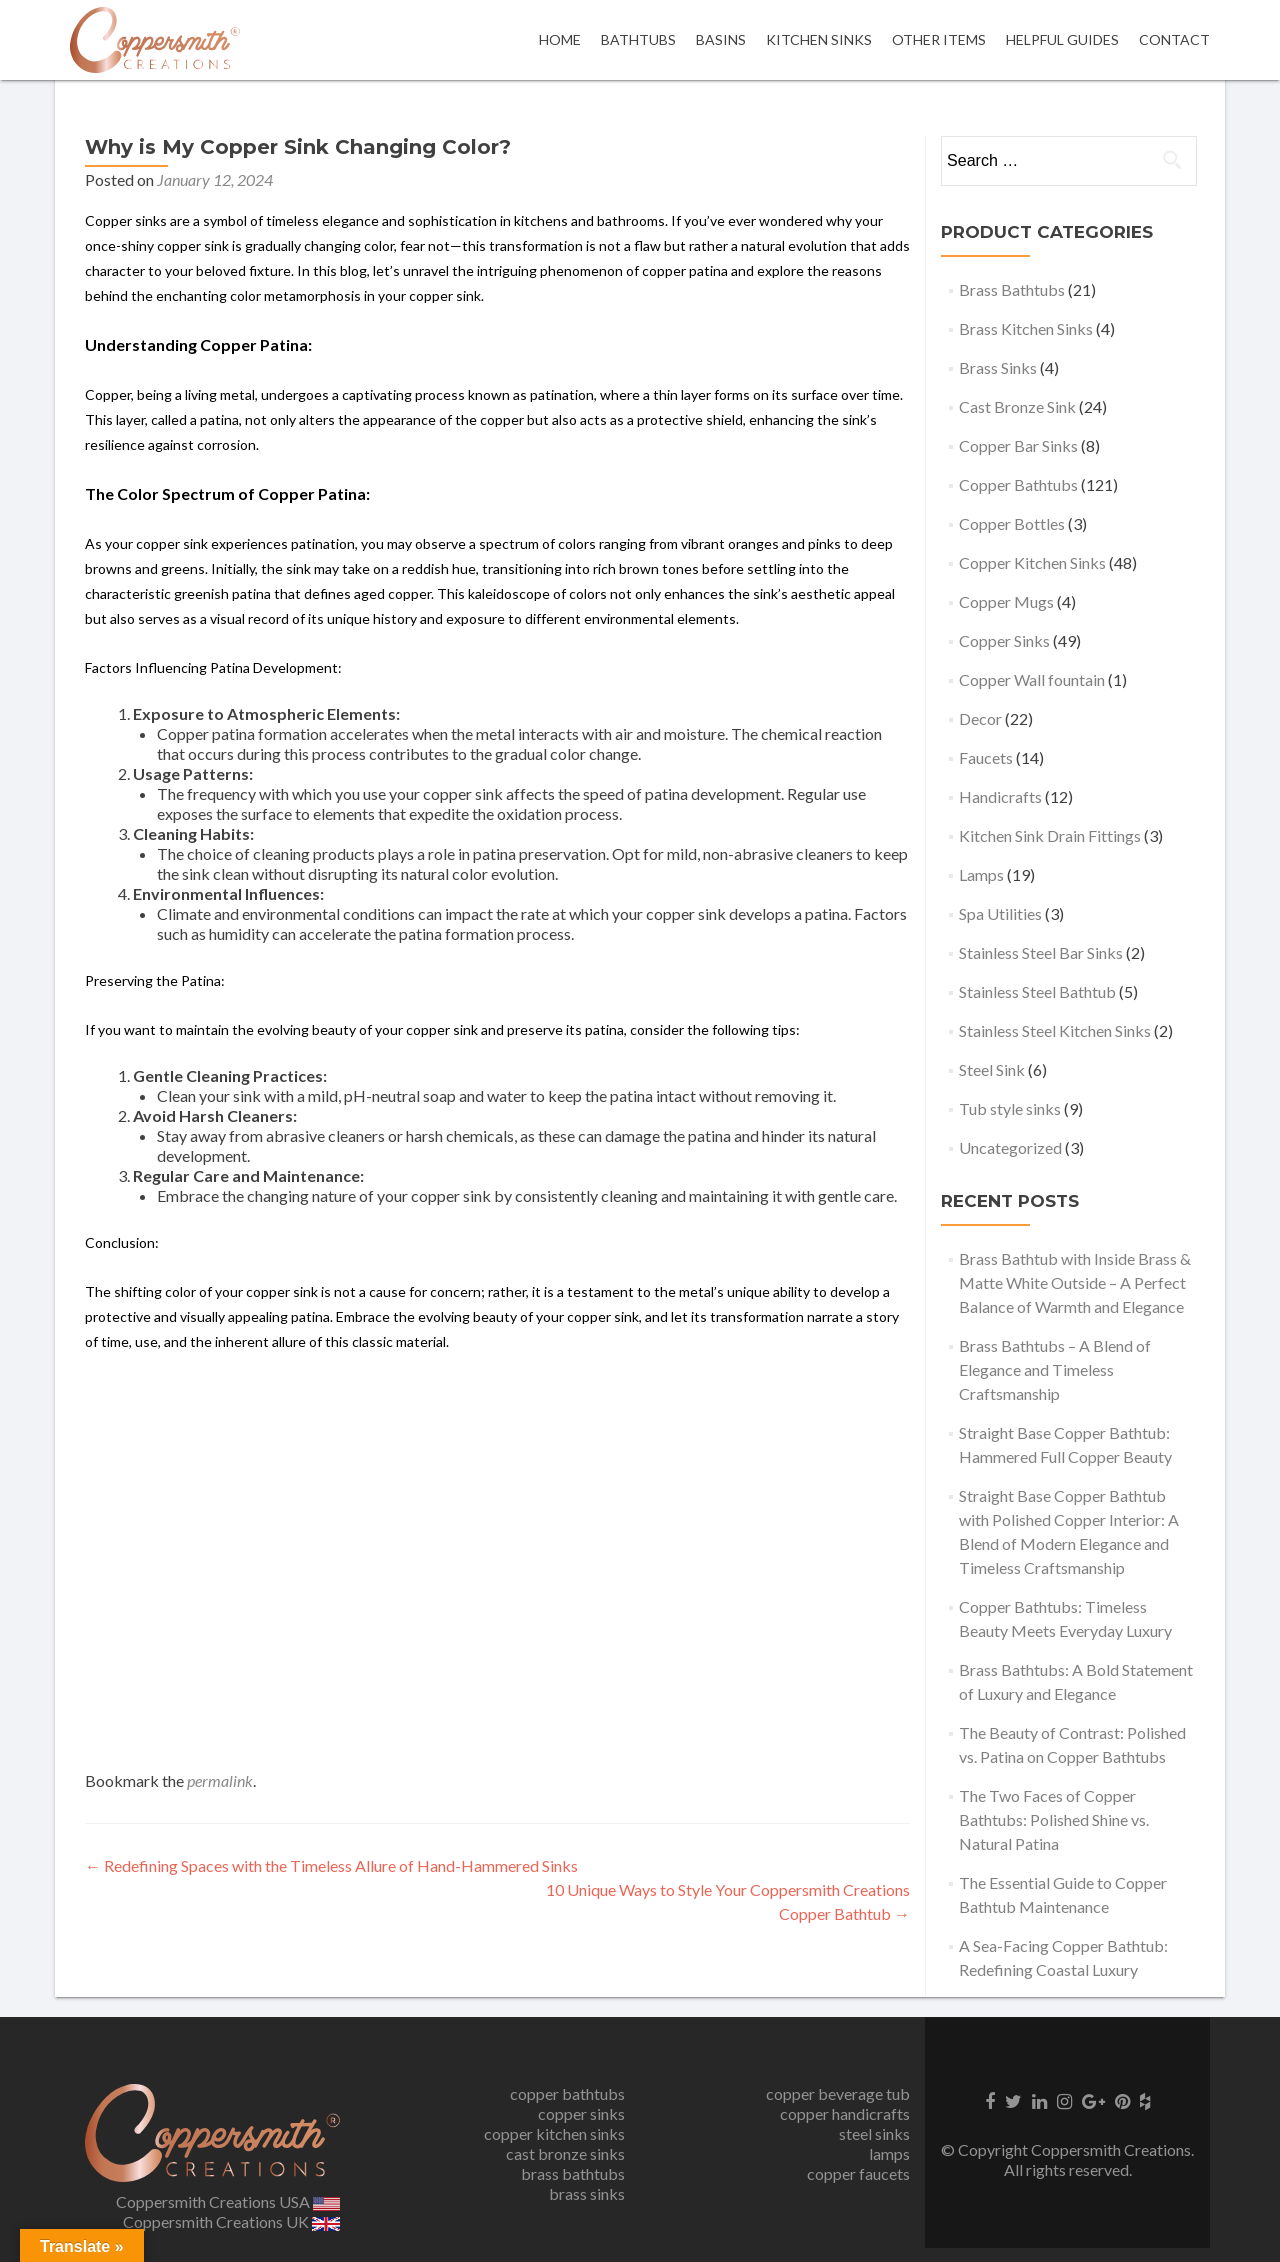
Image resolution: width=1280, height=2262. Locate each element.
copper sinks (581, 2113)
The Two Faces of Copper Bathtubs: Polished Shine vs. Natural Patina (1054, 1819)
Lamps (981, 874)
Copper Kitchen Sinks (1032, 562)
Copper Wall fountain (1032, 679)
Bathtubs (638, 39)
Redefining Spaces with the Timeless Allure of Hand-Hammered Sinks (331, 1865)
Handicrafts (1000, 796)
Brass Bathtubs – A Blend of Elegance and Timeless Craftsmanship (1055, 1369)
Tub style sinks (1010, 1108)
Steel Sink (992, 1069)
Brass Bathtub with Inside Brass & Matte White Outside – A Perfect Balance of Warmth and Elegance (1075, 1282)
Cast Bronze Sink (1017, 406)
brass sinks (587, 2193)
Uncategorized (1010, 1147)
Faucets (986, 757)
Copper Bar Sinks (1018, 445)
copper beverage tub (838, 2093)
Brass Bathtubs (1012, 289)
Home (560, 39)
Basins (721, 39)
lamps (889, 2153)
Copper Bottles (1012, 523)
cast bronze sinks (565, 2153)
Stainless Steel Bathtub (1037, 991)
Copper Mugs (1006, 601)
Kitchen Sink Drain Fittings (1050, 835)
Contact (1174, 39)
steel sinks (874, 2133)
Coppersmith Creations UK (231, 2221)
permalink (220, 1780)
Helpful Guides (1062, 39)
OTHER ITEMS (939, 39)
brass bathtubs (573, 2173)
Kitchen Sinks (819, 39)
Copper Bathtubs (1018, 484)
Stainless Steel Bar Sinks (1041, 952)
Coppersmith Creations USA (228, 2201)
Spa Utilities (1000, 913)
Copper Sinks (1004, 640)
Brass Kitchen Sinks (1026, 328)
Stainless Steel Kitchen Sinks (1055, 1030)
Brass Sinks (998, 367)
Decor (980, 718)
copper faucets (858, 2173)
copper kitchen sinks (554, 2133)
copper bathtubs (567, 2093)
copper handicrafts (845, 2113)
